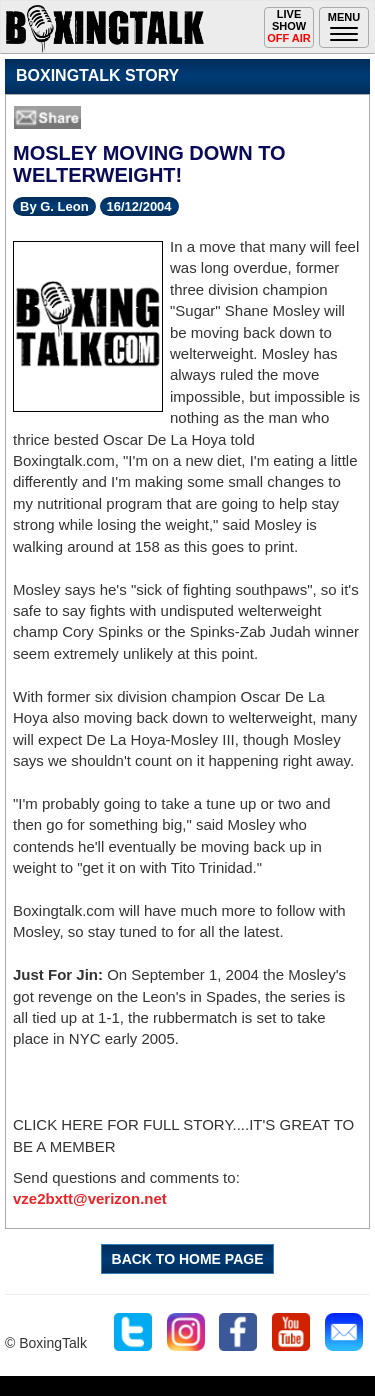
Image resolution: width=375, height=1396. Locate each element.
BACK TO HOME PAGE (188, 1259)
